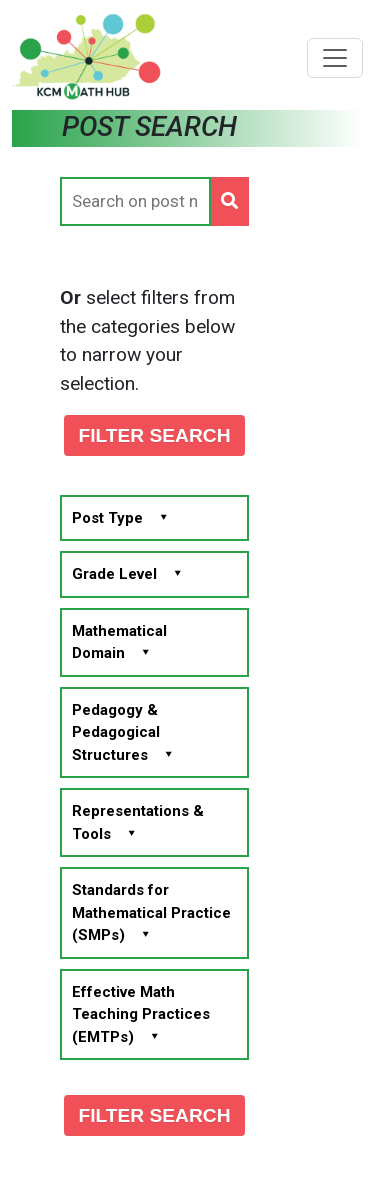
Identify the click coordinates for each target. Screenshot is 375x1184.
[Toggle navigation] (335, 58)
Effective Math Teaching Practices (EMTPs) (141, 1014)
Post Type (120, 518)
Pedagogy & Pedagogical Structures (122, 732)
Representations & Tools (138, 822)
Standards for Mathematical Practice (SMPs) (151, 912)
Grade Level (127, 574)
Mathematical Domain (119, 642)
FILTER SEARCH (154, 435)
